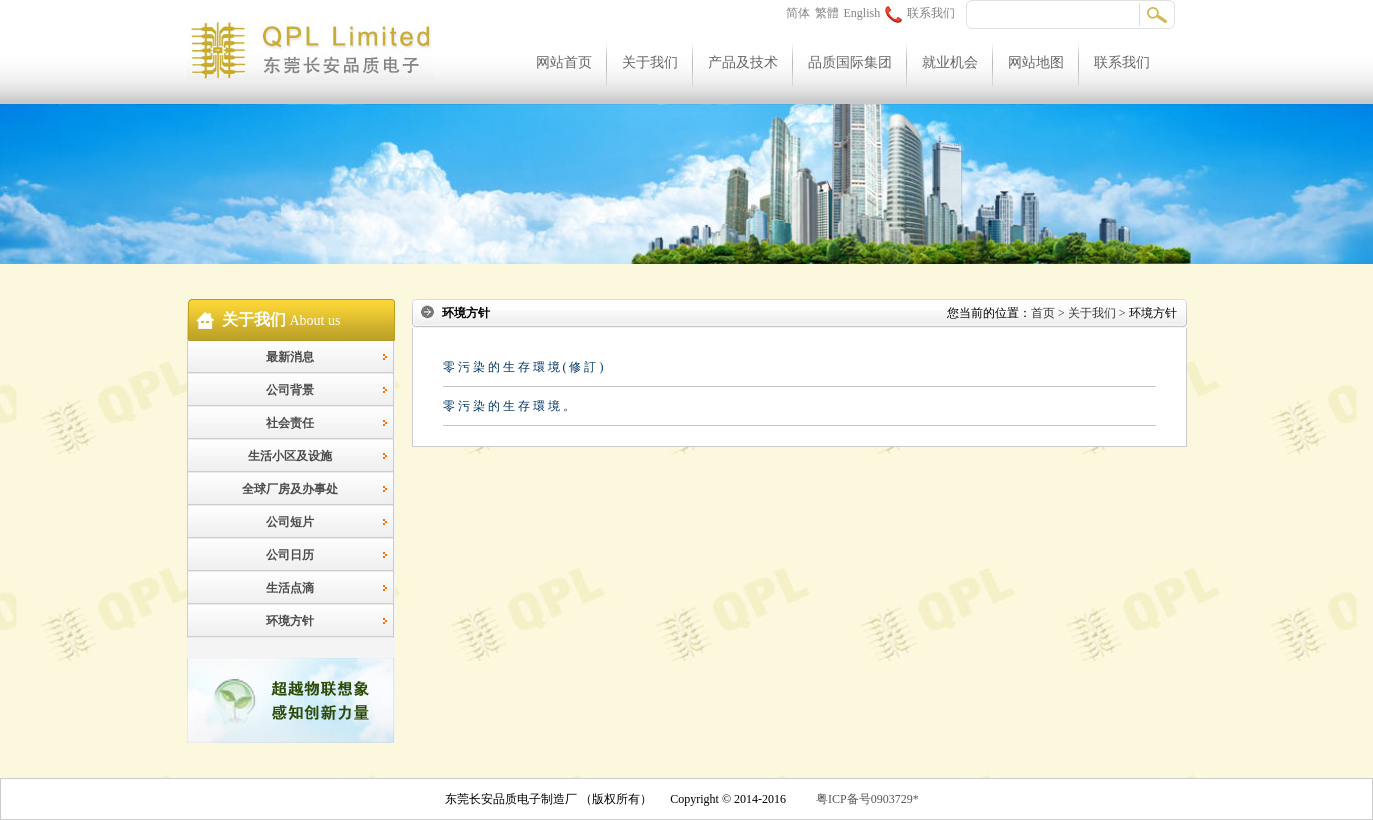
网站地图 (1036, 62)
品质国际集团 (850, 62)
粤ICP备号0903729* (867, 799)
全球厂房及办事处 (290, 489)
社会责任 (290, 423)
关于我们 (650, 62)
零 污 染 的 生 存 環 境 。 (509, 406)
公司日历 (290, 555)
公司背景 (290, 390)
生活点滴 (290, 588)
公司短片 (290, 522)
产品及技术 (743, 62)
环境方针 (290, 621)
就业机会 (950, 62)
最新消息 (290, 357)
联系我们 (920, 13)
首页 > (1048, 313)
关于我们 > (1097, 313)
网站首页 (564, 62)
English (862, 13)
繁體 (827, 13)
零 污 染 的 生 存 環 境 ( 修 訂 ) (523, 367)
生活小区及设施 (290, 456)
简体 (798, 13)
